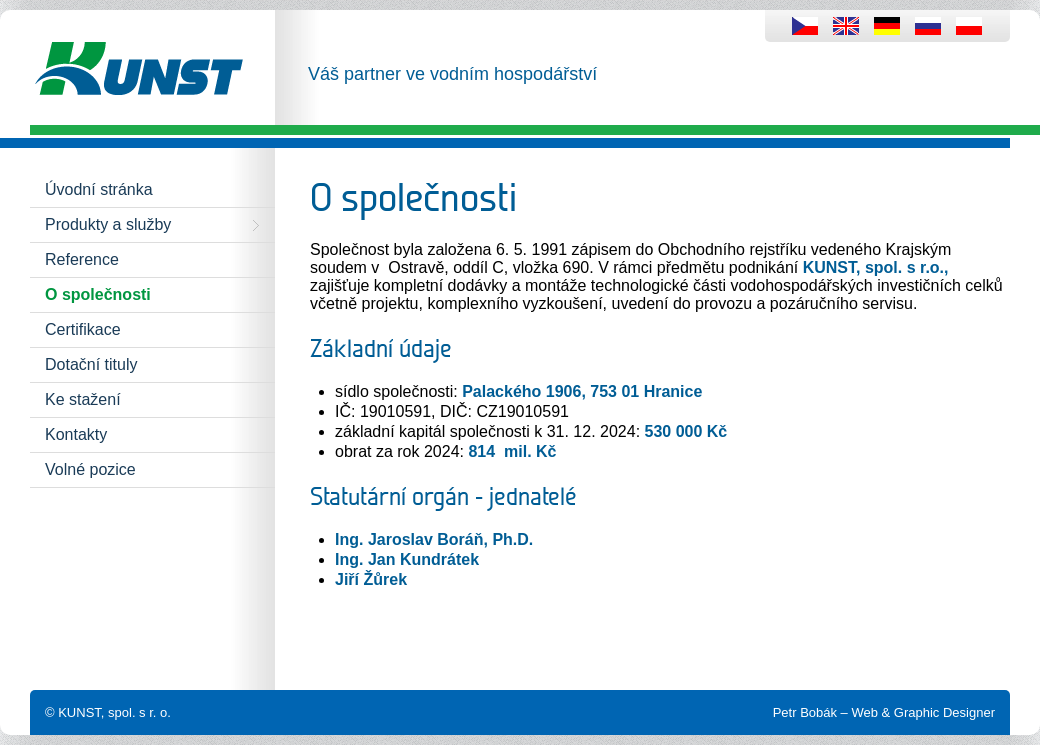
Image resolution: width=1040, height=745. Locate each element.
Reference (82, 259)
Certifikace (83, 329)
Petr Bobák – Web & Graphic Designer (884, 712)
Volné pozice (90, 469)
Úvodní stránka (99, 189)
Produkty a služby (108, 224)
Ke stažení (83, 399)
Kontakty (76, 434)
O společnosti (98, 294)
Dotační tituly (91, 364)
